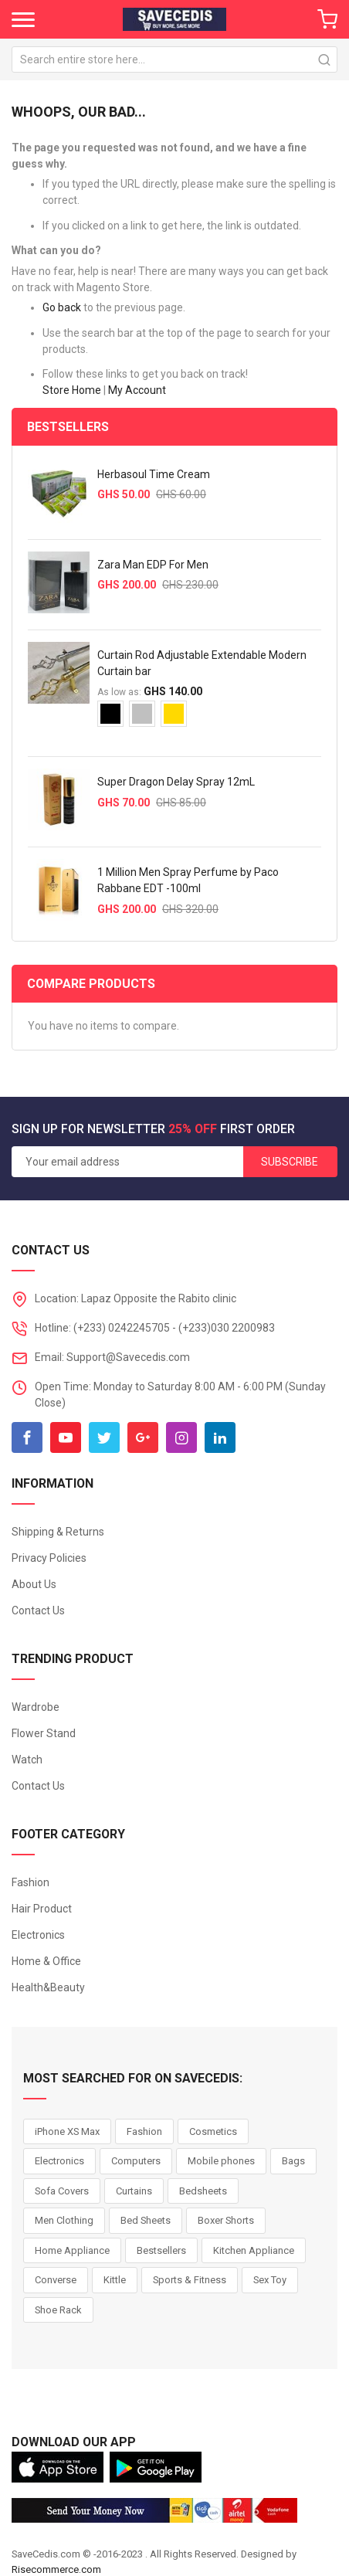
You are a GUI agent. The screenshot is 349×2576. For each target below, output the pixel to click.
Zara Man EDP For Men (152, 564)
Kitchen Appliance (253, 2250)
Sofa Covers (62, 2191)
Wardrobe (35, 1707)
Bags (293, 2161)
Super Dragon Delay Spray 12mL (176, 782)
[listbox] (209, 719)
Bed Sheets (145, 2220)
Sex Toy (269, 2280)
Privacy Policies (49, 1558)
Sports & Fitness (189, 2280)
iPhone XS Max (67, 2131)
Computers (136, 2161)
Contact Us (38, 1610)
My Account (137, 390)
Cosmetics (213, 2131)
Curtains (134, 2191)
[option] (110, 714)
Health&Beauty (48, 1987)
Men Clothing (64, 2220)
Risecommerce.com (56, 2569)
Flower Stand (44, 1733)
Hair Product (42, 1908)
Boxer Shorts (226, 2220)
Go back (61, 307)
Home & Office (46, 1961)
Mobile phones (221, 2161)
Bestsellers (161, 2250)
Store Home (71, 390)
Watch (27, 1759)
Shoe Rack (58, 2310)
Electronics (38, 1935)
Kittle (114, 2280)
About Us (34, 1584)
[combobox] (174, 59)
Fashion (30, 1882)
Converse (55, 2280)
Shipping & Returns (58, 1532)
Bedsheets (203, 2191)
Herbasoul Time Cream (153, 474)
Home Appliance (72, 2250)
